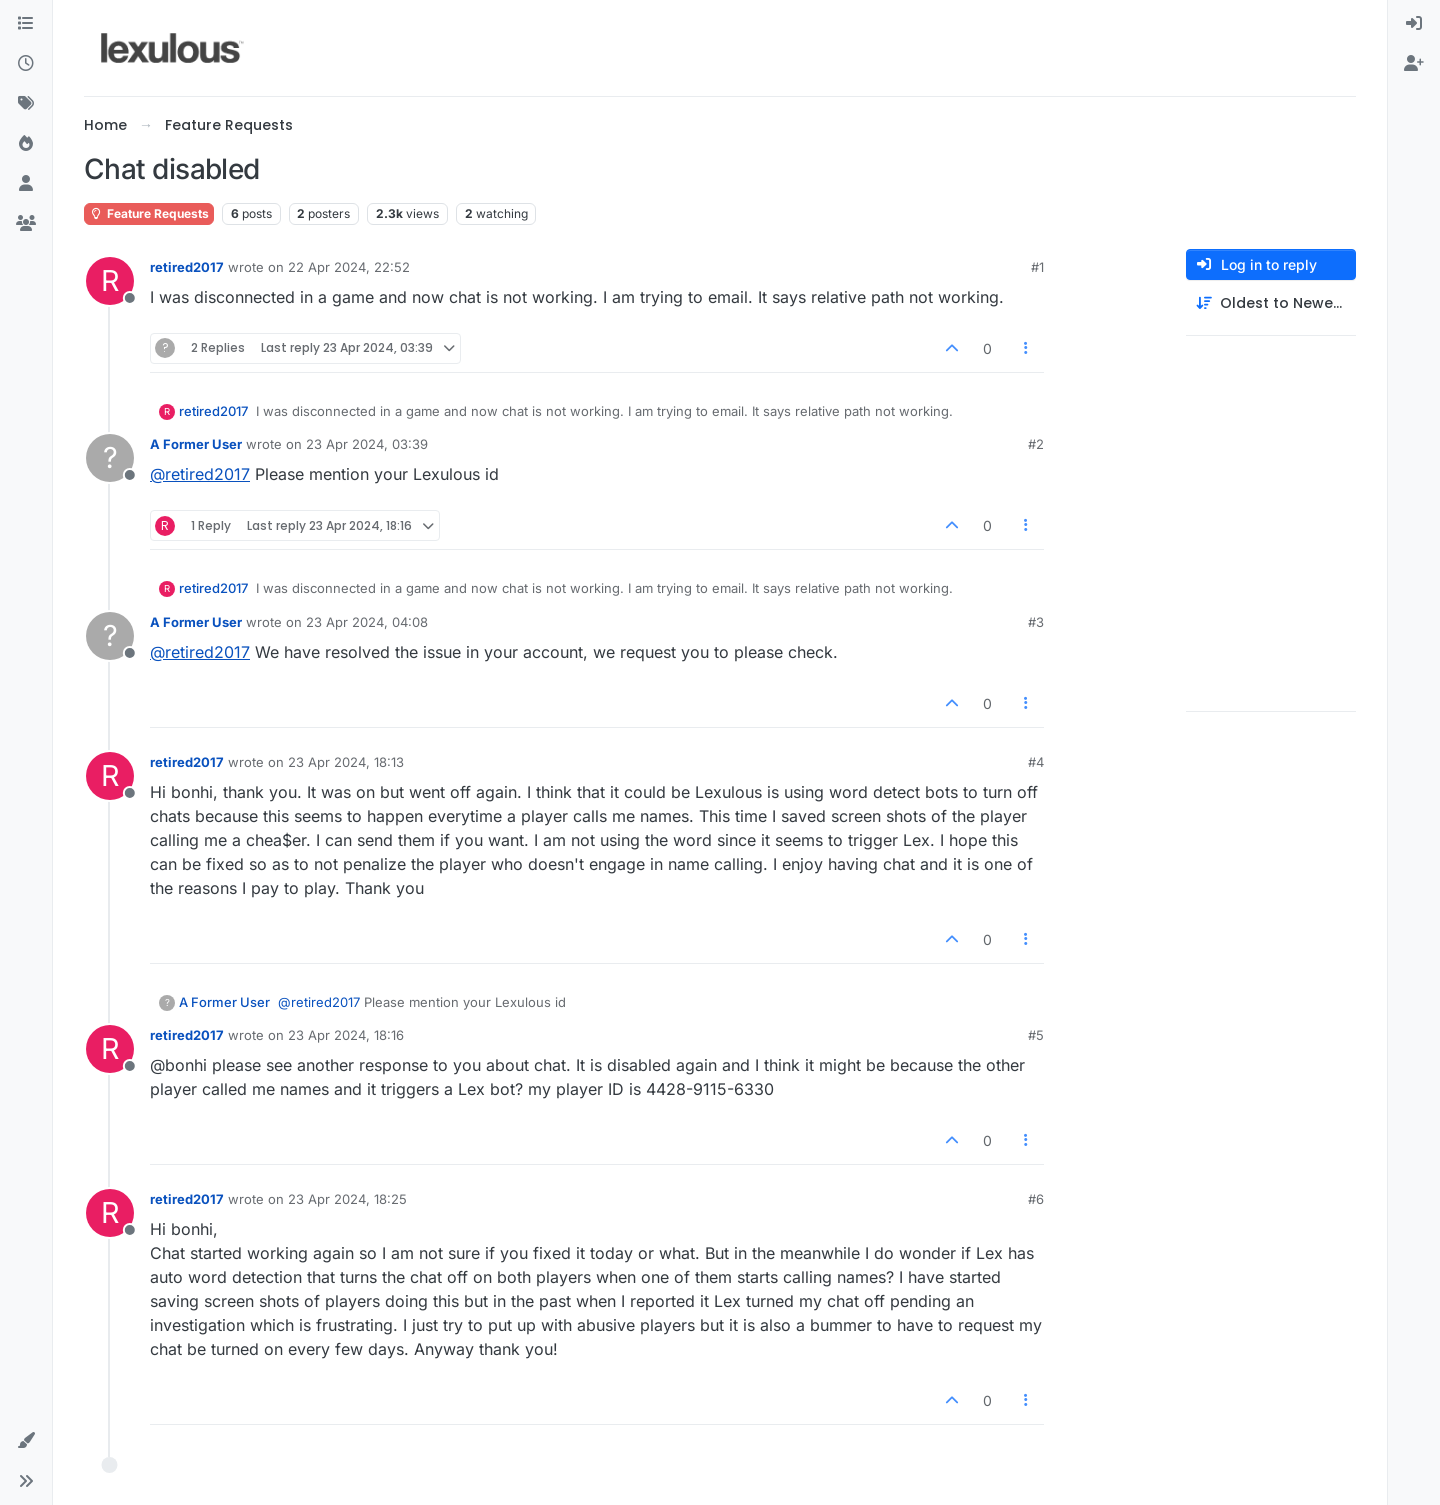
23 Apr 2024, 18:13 (346, 762)
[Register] (1414, 64)
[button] (26, 1441)
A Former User (196, 444)
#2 (1036, 444)
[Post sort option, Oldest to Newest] (1271, 303)
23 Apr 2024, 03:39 (367, 444)
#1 (1037, 267)
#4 (1036, 762)
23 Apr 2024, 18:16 (346, 1035)
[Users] (26, 184)
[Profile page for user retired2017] (110, 281)
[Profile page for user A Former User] (110, 458)
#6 (1036, 1199)
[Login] (1414, 24)
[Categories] (26, 24)
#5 (1036, 1035)
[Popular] (26, 144)
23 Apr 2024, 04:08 (367, 622)
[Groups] (26, 224)
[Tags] (26, 104)
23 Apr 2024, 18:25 (347, 1199)
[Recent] (26, 64)
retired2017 (187, 267)
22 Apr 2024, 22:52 (349, 267)
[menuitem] (1414, 24)
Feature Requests (149, 213)
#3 (1036, 622)
